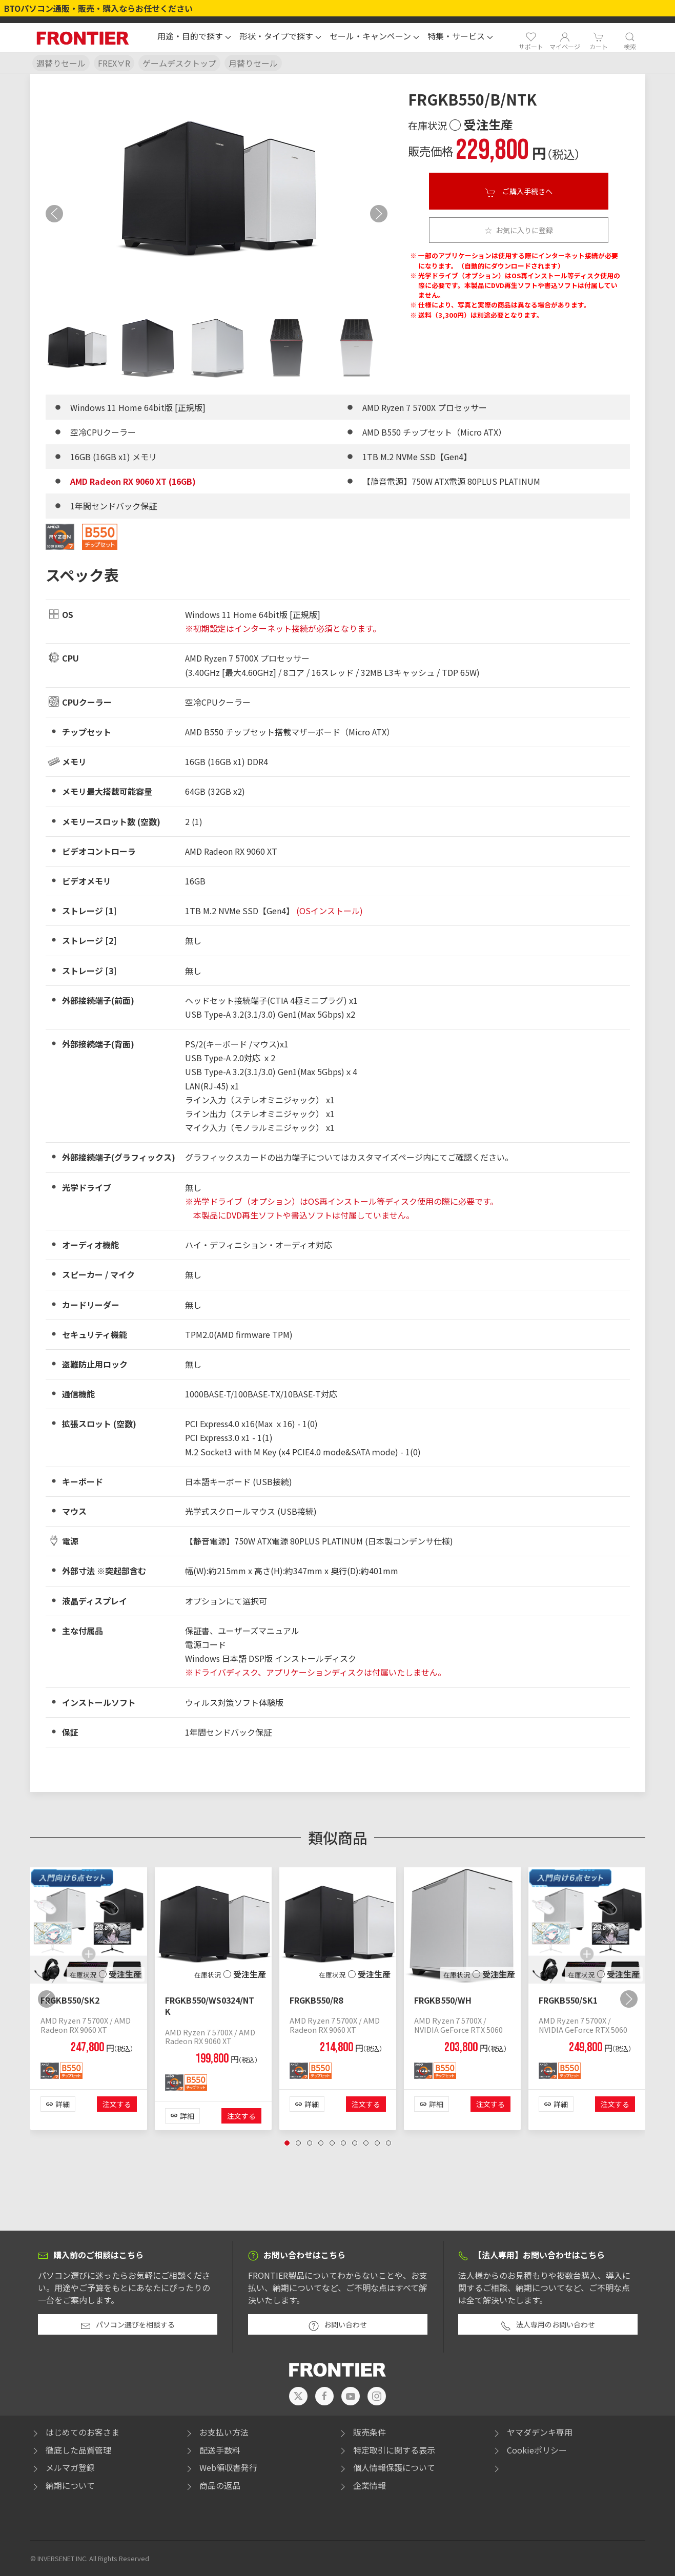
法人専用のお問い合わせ (548, 2325)
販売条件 (362, 2432)
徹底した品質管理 (70, 2450)
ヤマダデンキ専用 (532, 2432)
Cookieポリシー (529, 2450)
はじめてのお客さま (74, 2432)
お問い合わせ (338, 2325)
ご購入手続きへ (519, 191)
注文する (117, 2104)
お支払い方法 (216, 2432)
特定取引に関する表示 (386, 2450)
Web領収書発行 (220, 2467)
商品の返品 (212, 2485)
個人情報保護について (386, 2467)
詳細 (62, 2104)
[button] (194, 37)
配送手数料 (212, 2450)
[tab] (77, 348)
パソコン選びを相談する (127, 2325)
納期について (62, 2485)
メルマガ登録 (62, 2467)
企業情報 (362, 2485)
